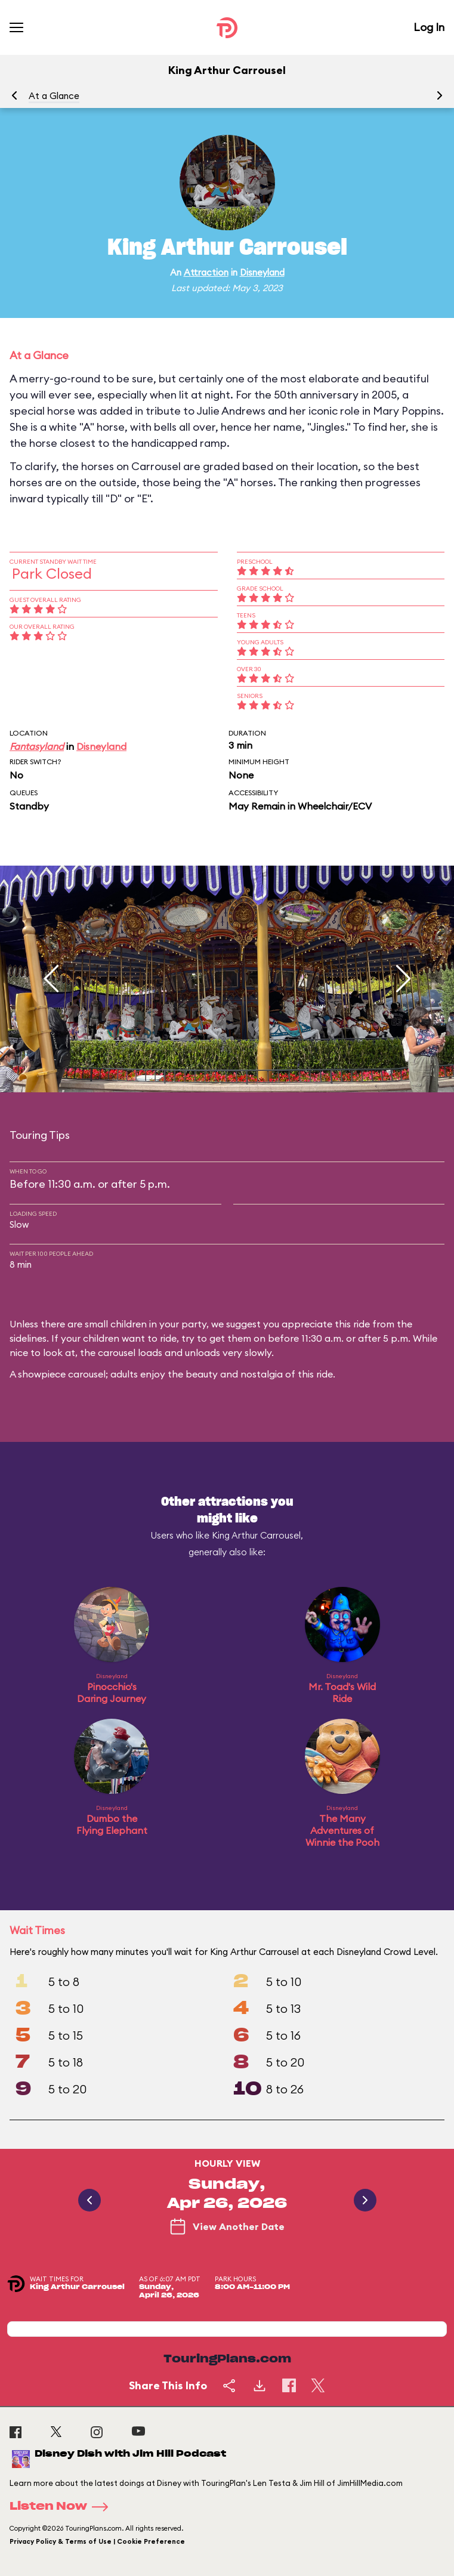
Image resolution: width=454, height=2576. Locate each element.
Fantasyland (37, 746)
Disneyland (262, 272)
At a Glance (54, 95)
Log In (428, 27)
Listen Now (63, 2506)
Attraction (206, 272)
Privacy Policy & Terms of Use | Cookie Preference (97, 2541)
